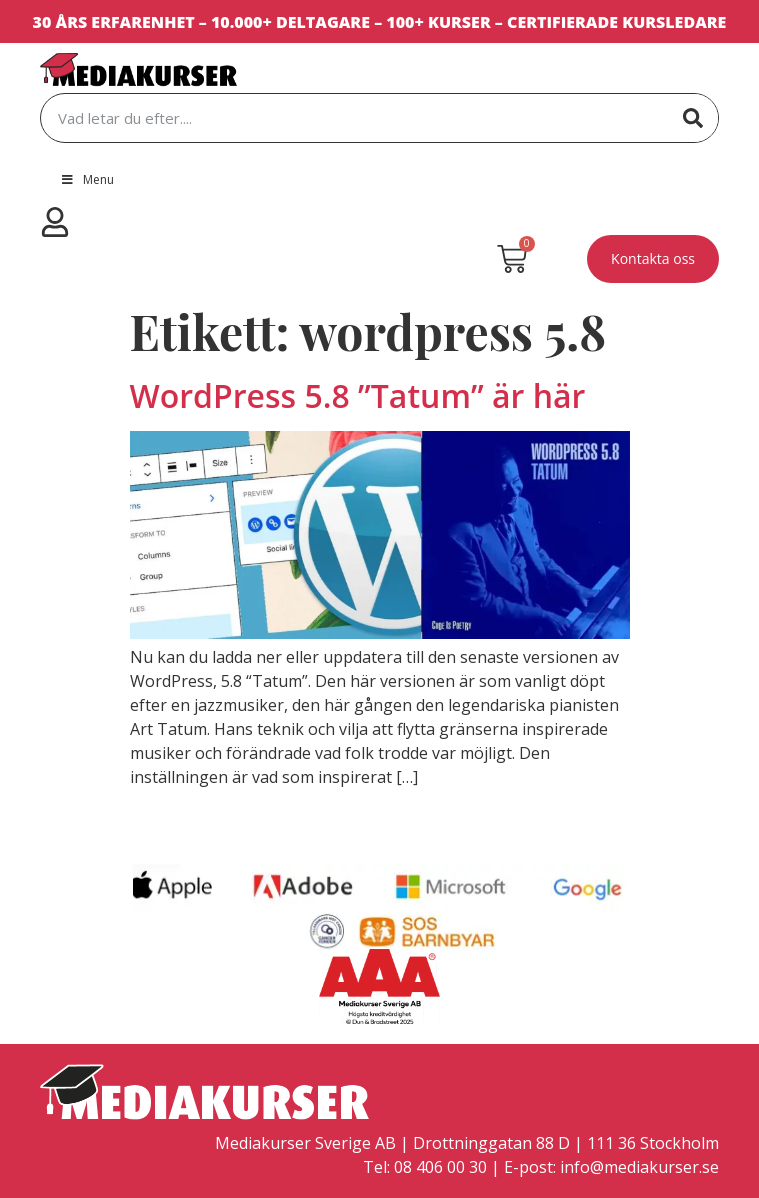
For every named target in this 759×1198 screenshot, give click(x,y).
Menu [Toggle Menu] (87, 179)
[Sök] (693, 118)
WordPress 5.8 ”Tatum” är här (358, 395)
